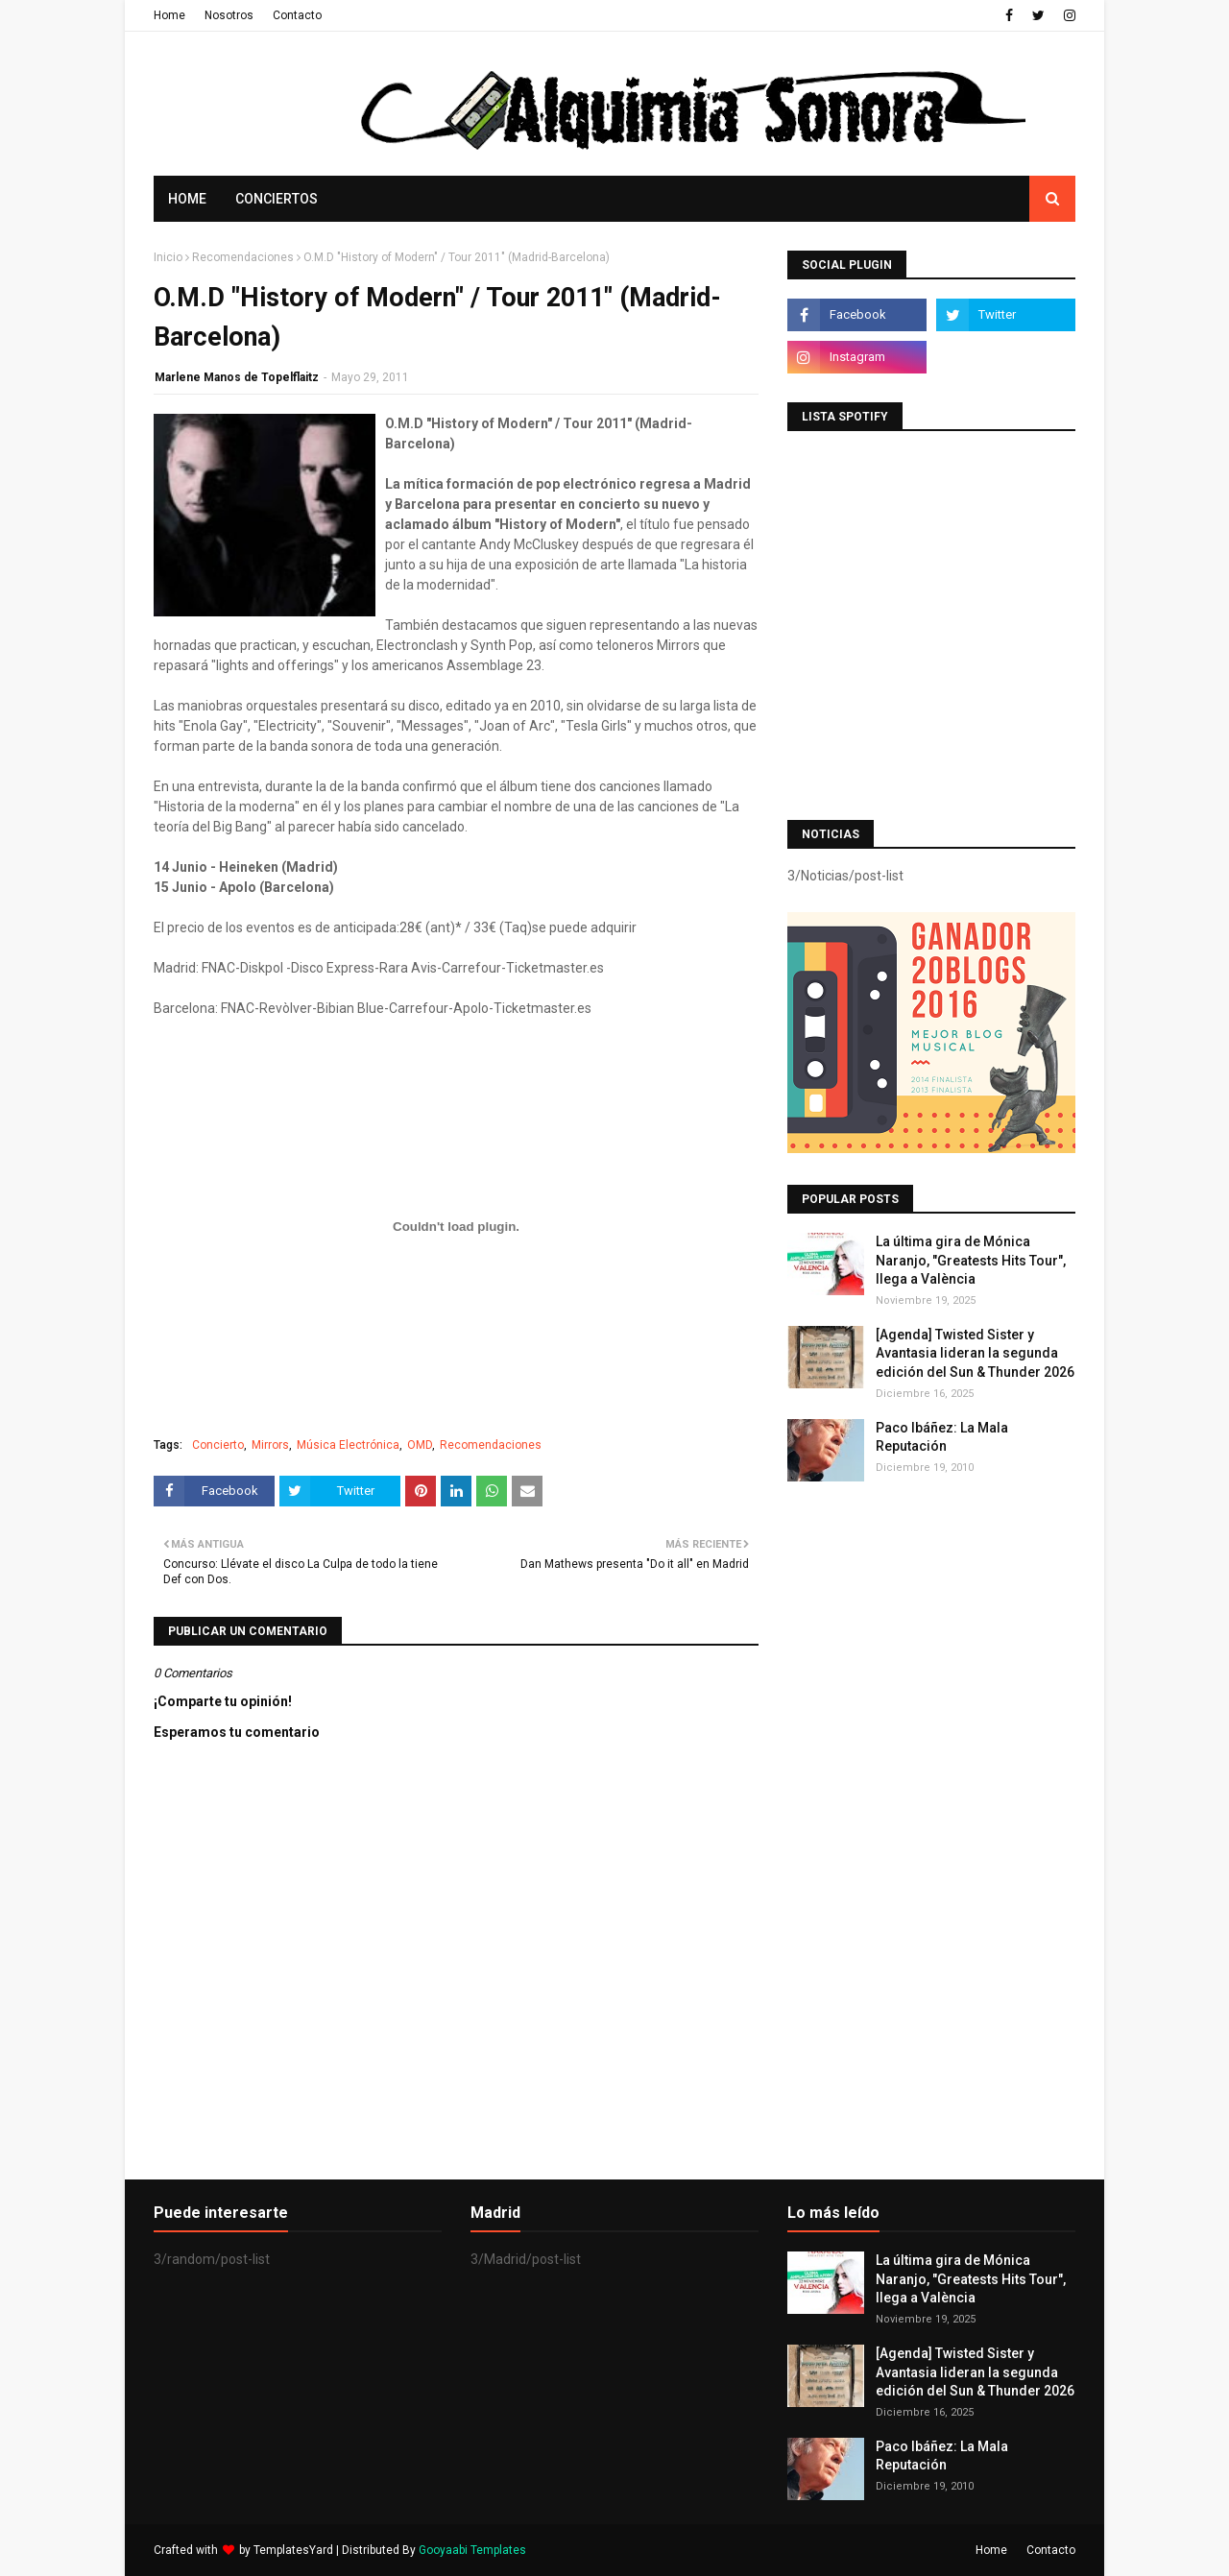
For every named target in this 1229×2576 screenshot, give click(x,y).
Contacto (297, 15)
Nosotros (229, 15)
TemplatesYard (293, 2550)
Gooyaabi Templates (472, 2550)
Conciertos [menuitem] (276, 198)
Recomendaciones (243, 257)
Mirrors (270, 1445)
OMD (419, 1445)
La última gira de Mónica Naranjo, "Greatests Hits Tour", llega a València (971, 1260)
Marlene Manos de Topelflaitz (237, 377)
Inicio (168, 257)
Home (169, 15)
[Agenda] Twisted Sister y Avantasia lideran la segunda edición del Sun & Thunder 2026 (975, 1353)
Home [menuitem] (187, 198)
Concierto (218, 1445)
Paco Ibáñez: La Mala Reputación (942, 1437)
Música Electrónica (348, 1445)
